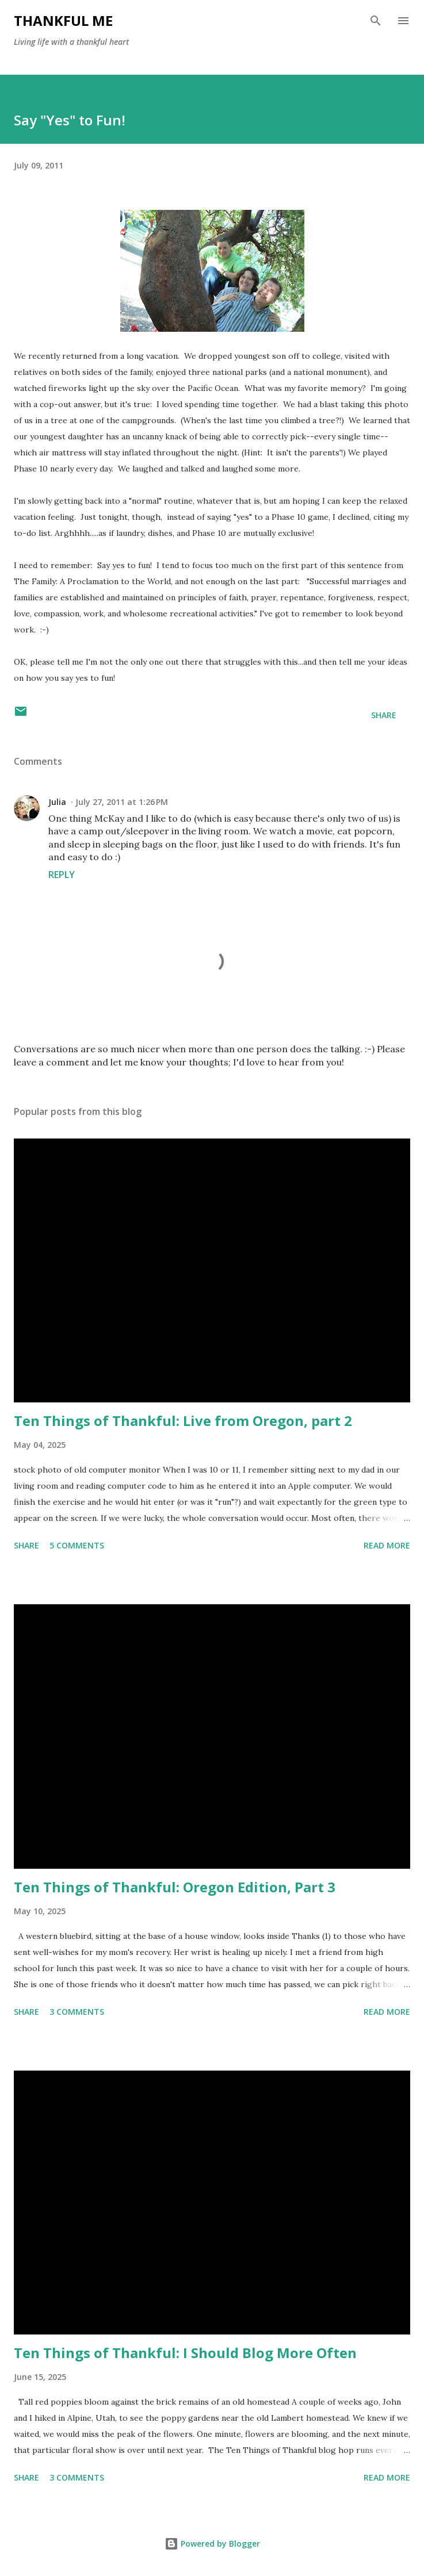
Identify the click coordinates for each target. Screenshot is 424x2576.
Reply (61, 874)
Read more (387, 1545)
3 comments (76, 2011)
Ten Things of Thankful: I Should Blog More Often (185, 2352)
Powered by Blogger (212, 2543)
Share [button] (383, 715)
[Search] (376, 21)
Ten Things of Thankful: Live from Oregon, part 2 (183, 1420)
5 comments (76, 1545)
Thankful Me (63, 20)
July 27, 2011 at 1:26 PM (121, 801)
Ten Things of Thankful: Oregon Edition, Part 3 (174, 1886)
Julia (57, 801)
